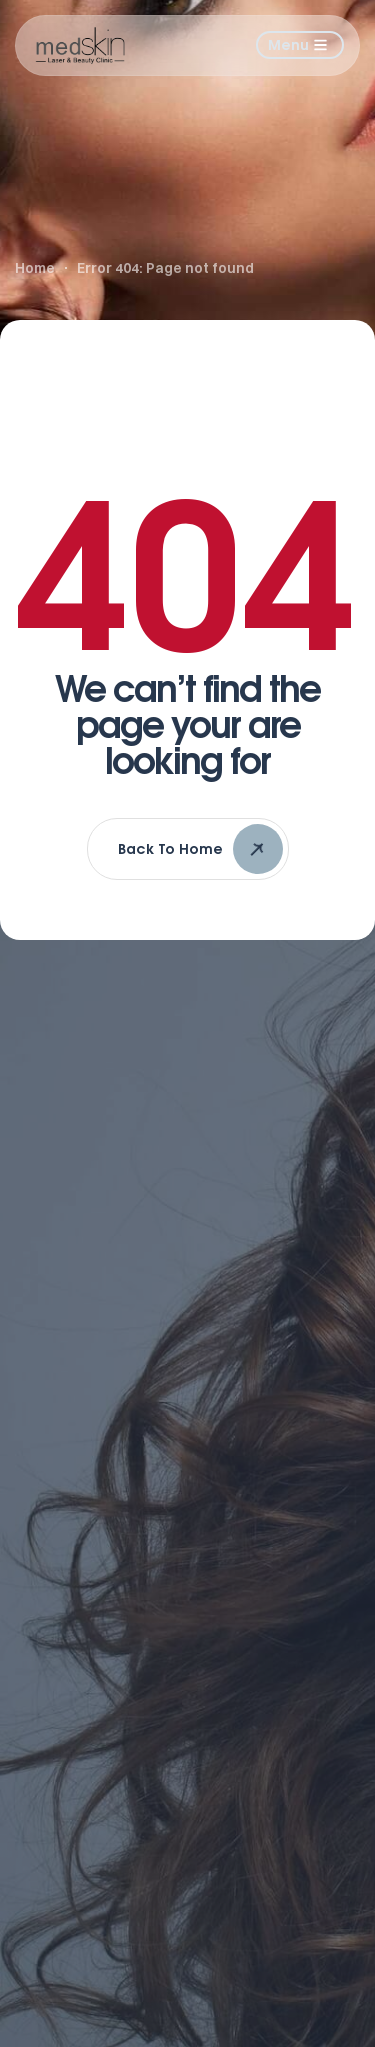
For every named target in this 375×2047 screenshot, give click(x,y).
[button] (300, 45)
